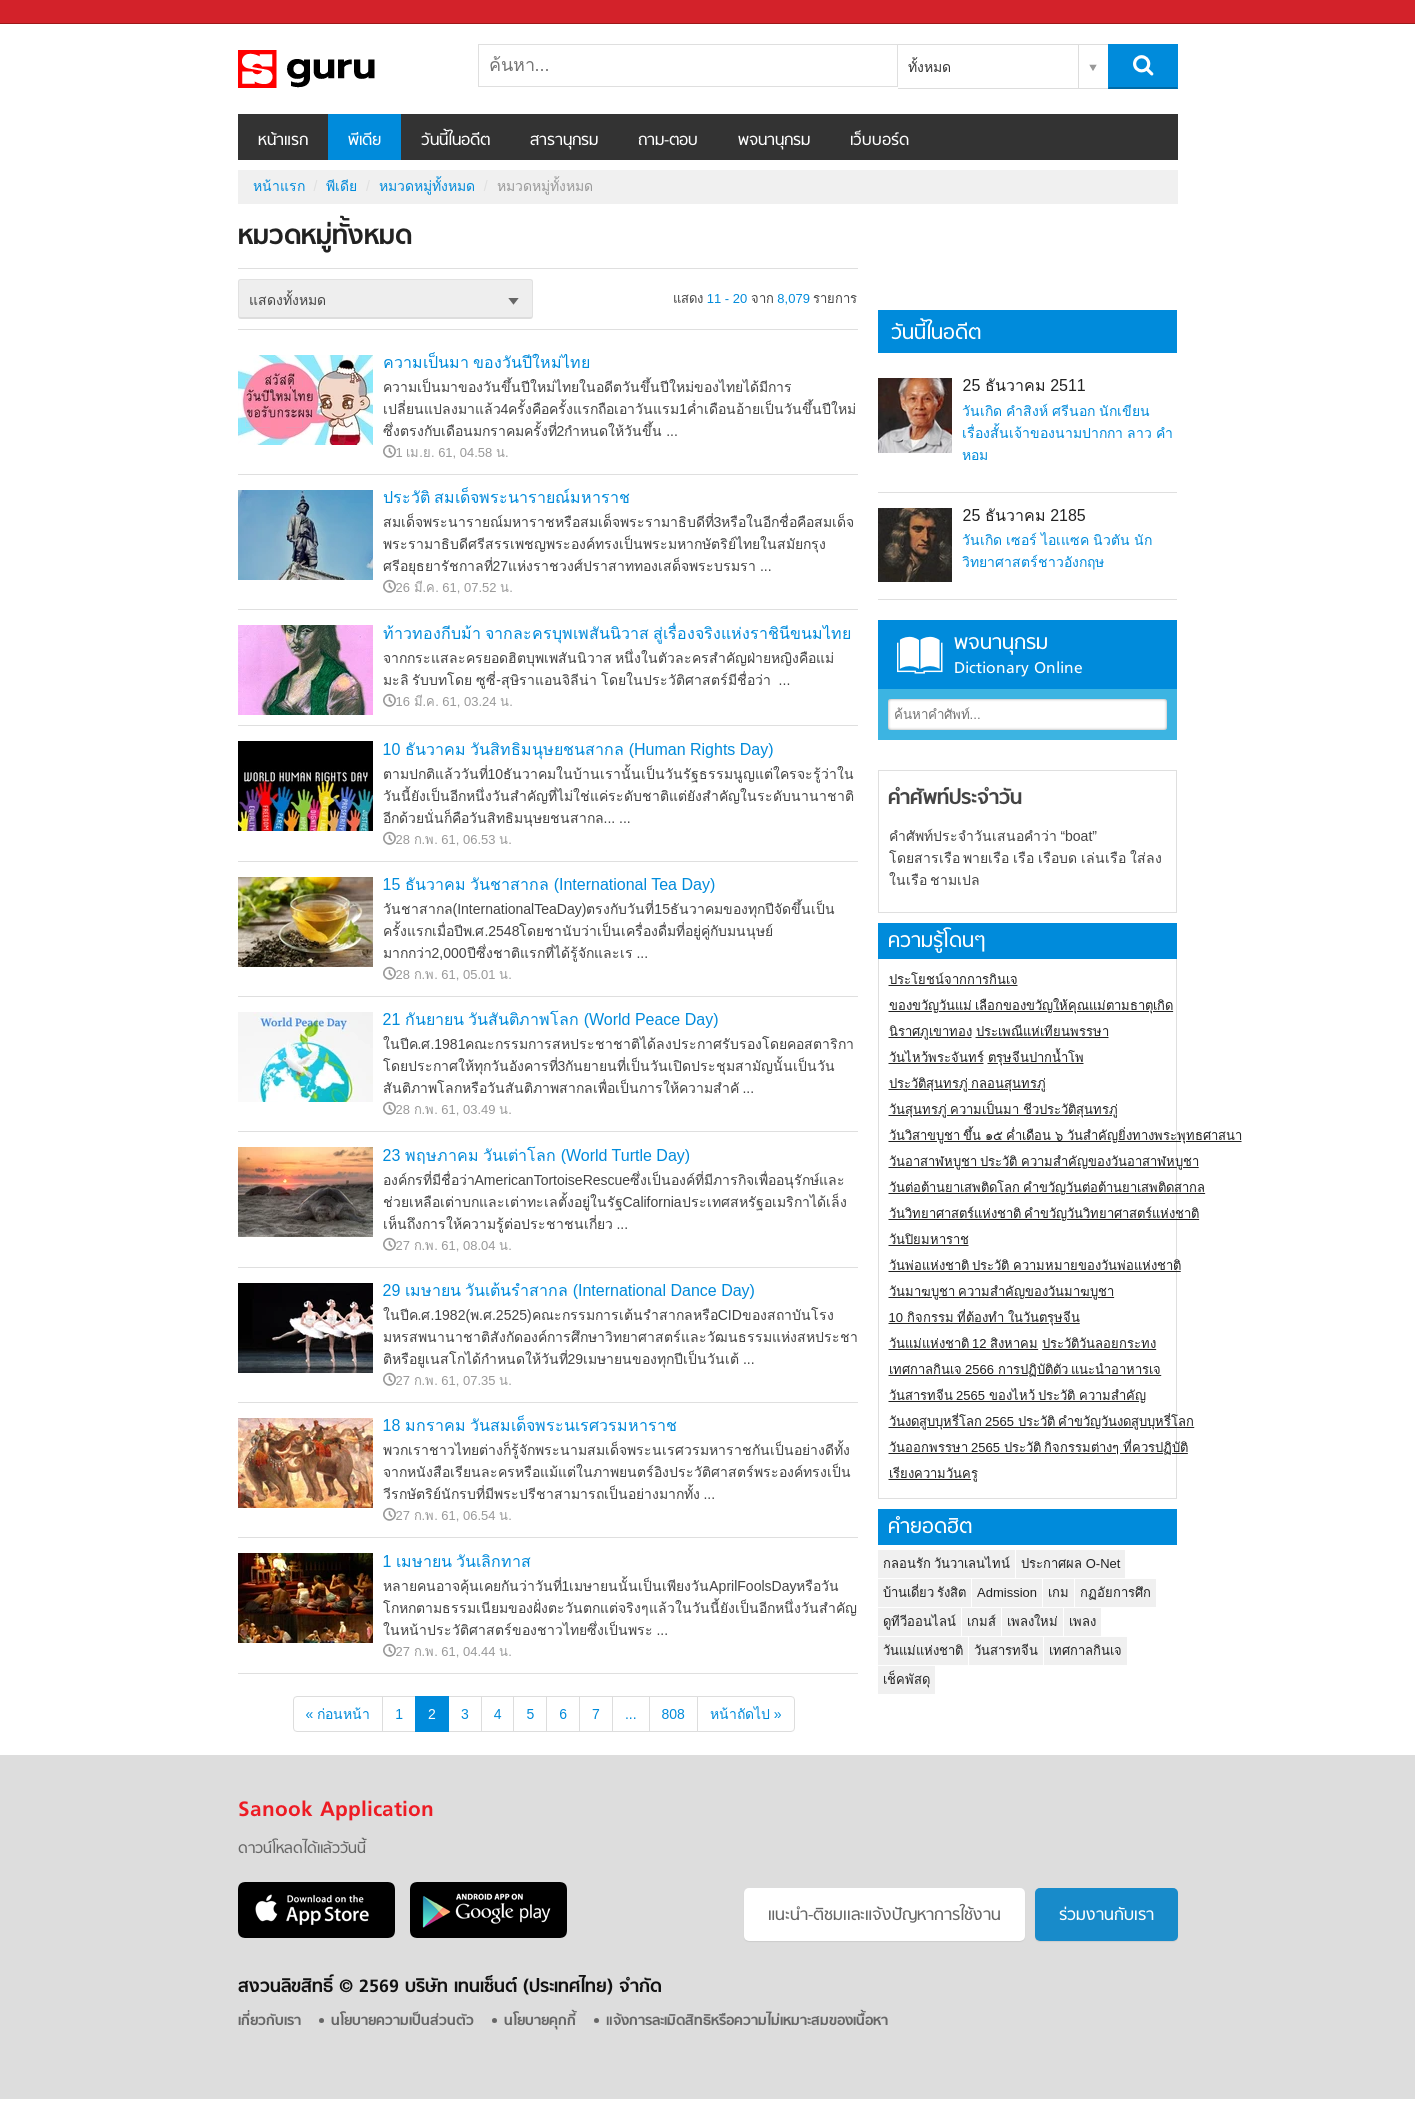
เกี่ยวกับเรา (269, 2021)
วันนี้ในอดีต (455, 141)
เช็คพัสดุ (906, 1679)
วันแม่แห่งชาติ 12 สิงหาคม (964, 1343)
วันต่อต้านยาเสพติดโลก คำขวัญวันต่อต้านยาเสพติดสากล (1047, 1187)
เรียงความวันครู (933, 1473)
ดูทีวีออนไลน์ (919, 1621)
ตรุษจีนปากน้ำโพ (1036, 1057)
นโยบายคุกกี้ (540, 2021)
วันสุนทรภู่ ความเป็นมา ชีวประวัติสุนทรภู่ (1003, 1109)
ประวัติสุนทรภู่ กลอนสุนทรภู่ (968, 1083)
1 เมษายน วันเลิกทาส (457, 1561)
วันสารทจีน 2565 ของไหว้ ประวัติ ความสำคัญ (1017, 1395)
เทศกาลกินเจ (1085, 1650)
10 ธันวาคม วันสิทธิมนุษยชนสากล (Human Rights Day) (578, 749)
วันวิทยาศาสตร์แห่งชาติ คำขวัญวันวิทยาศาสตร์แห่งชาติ (1044, 1213)
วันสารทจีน (1006, 1650)
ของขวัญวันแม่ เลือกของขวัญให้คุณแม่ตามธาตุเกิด (1031, 1005)
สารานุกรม (564, 141)
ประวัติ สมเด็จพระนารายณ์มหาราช (506, 497)
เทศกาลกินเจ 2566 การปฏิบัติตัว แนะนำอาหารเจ (1025, 1369)
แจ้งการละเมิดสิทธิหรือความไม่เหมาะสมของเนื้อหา (747, 2021)
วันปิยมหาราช (929, 1239)
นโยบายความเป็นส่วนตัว (402, 2021)
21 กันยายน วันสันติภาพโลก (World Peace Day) (551, 1019)
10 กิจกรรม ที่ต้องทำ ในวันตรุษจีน (984, 1317)
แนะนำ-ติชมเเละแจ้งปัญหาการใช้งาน (884, 1916)
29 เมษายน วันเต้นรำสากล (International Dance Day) (569, 1290)
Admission (1007, 1592)
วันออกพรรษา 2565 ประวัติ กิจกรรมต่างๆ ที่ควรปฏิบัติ (1038, 1447)
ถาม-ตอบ (668, 141)
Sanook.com (60, 12)
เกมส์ (981, 1621)
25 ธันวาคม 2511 (1023, 385)
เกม (1058, 1592)
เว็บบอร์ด (879, 141)
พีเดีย (364, 141)
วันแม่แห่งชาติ (923, 1650)
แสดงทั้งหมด (287, 300)
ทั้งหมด (929, 67)
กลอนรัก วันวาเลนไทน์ (947, 1563)
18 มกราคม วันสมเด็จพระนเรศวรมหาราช (530, 1425)
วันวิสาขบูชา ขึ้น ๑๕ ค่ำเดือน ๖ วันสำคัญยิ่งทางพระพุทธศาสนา (1065, 1135)
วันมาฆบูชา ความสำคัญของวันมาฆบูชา (1002, 1291)
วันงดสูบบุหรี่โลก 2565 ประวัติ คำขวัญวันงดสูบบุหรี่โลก (1042, 1421)
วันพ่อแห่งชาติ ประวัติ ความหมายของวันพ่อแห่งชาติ (1035, 1265)
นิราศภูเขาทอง (930, 1031)
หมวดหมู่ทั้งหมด (343, 69)
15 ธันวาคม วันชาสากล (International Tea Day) (549, 884)
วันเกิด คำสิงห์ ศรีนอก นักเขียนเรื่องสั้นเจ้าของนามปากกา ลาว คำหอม (1067, 433)
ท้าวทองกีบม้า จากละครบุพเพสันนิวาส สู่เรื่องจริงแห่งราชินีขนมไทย (617, 633)
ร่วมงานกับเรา (1106, 1916)
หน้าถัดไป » (746, 1714)
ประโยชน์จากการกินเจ (953, 979)
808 (673, 1714)
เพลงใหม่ (1032, 1621)
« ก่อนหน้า (338, 1714)
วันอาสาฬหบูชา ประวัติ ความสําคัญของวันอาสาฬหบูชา (1044, 1161)
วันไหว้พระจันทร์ (936, 1057)
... (631, 1714)
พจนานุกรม (774, 141)
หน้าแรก (283, 141)
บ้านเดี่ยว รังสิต (925, 1592)
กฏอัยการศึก (1115, 1592)
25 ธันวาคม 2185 (1023, 515)
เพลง (1082, 1621)
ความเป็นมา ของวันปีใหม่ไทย (486, 362)
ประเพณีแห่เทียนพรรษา (1042, 1031)
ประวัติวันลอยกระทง (1099, 1343)
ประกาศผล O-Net (1070, 1563)
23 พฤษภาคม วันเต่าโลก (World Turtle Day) (537, 1155)
